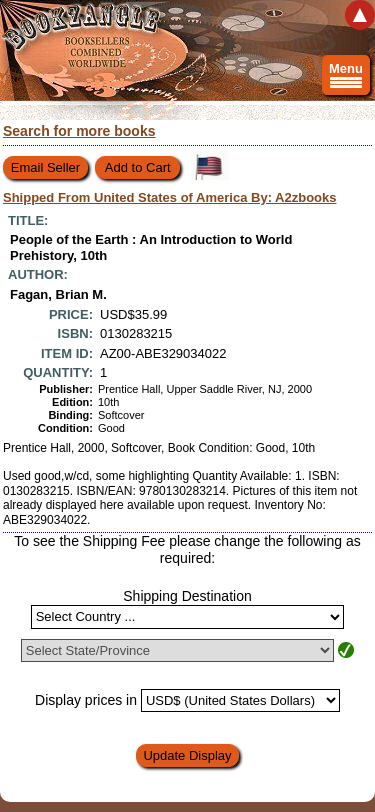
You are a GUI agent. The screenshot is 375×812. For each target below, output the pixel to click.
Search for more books (79, 131)
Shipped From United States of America (170, 197)
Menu (346, 78)
